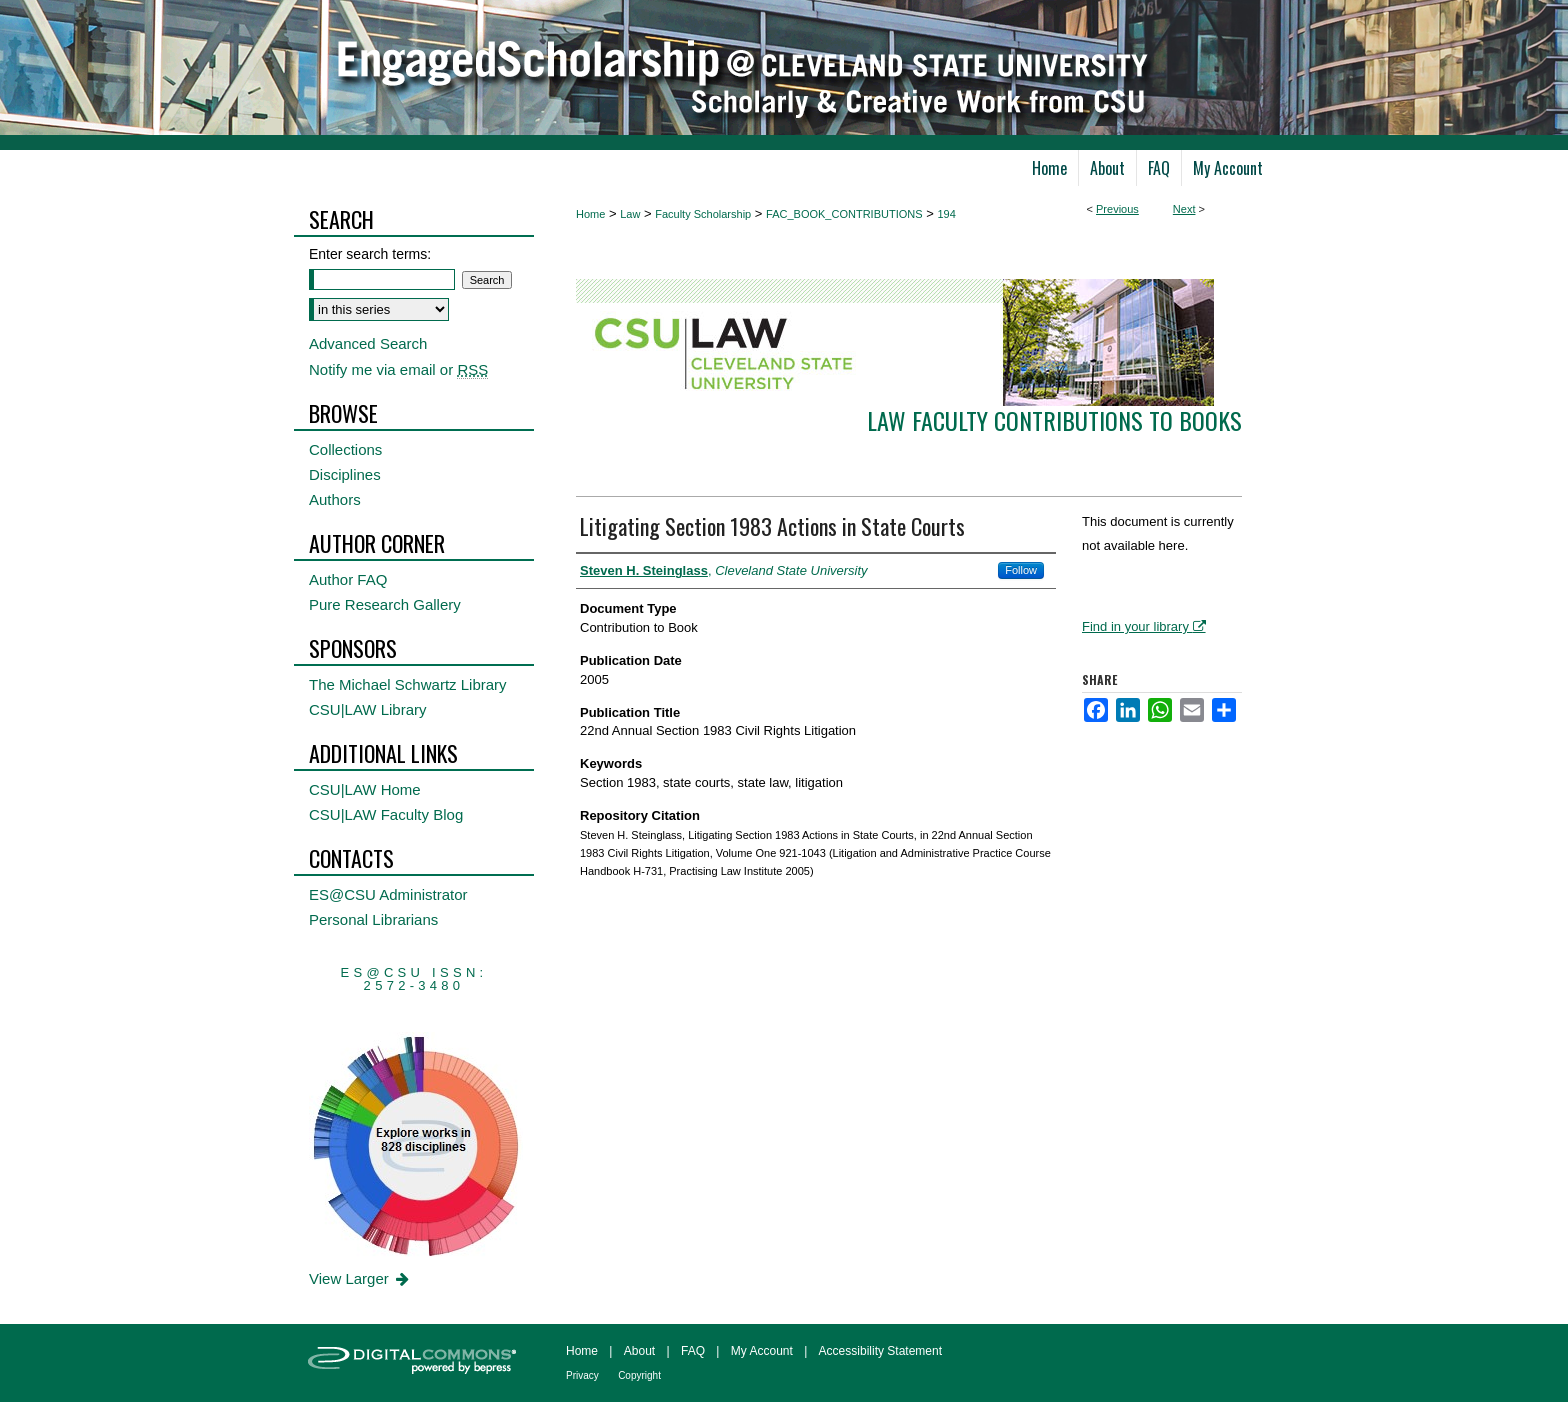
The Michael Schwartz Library (408, 684)
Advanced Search (368, 343)
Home (590, 214)
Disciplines (345, 474)
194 (946, 214)
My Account (762, 1351)
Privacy (582, 1375)
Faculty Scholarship (703, 214)
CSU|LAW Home (365, 789)
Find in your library (1144, 626)
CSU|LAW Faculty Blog (386, 814)
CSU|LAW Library (368, 709)
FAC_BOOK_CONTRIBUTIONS (844, 214)
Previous (1117, 209)
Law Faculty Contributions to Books (1054, 420)
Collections (345, 449)
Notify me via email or (398, 369)
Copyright (639, 1375)
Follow (1021, 570)
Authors (335, 499)
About (639, 1351)
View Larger (360, 1278)
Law (630, 214)
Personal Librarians (373, 919)
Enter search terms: (370, 254)
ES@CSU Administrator (388, 894)
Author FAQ (348, 579)
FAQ (693, 1351)
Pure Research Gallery (385, 604)
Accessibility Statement (880, 1351)
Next (1184, 209)
